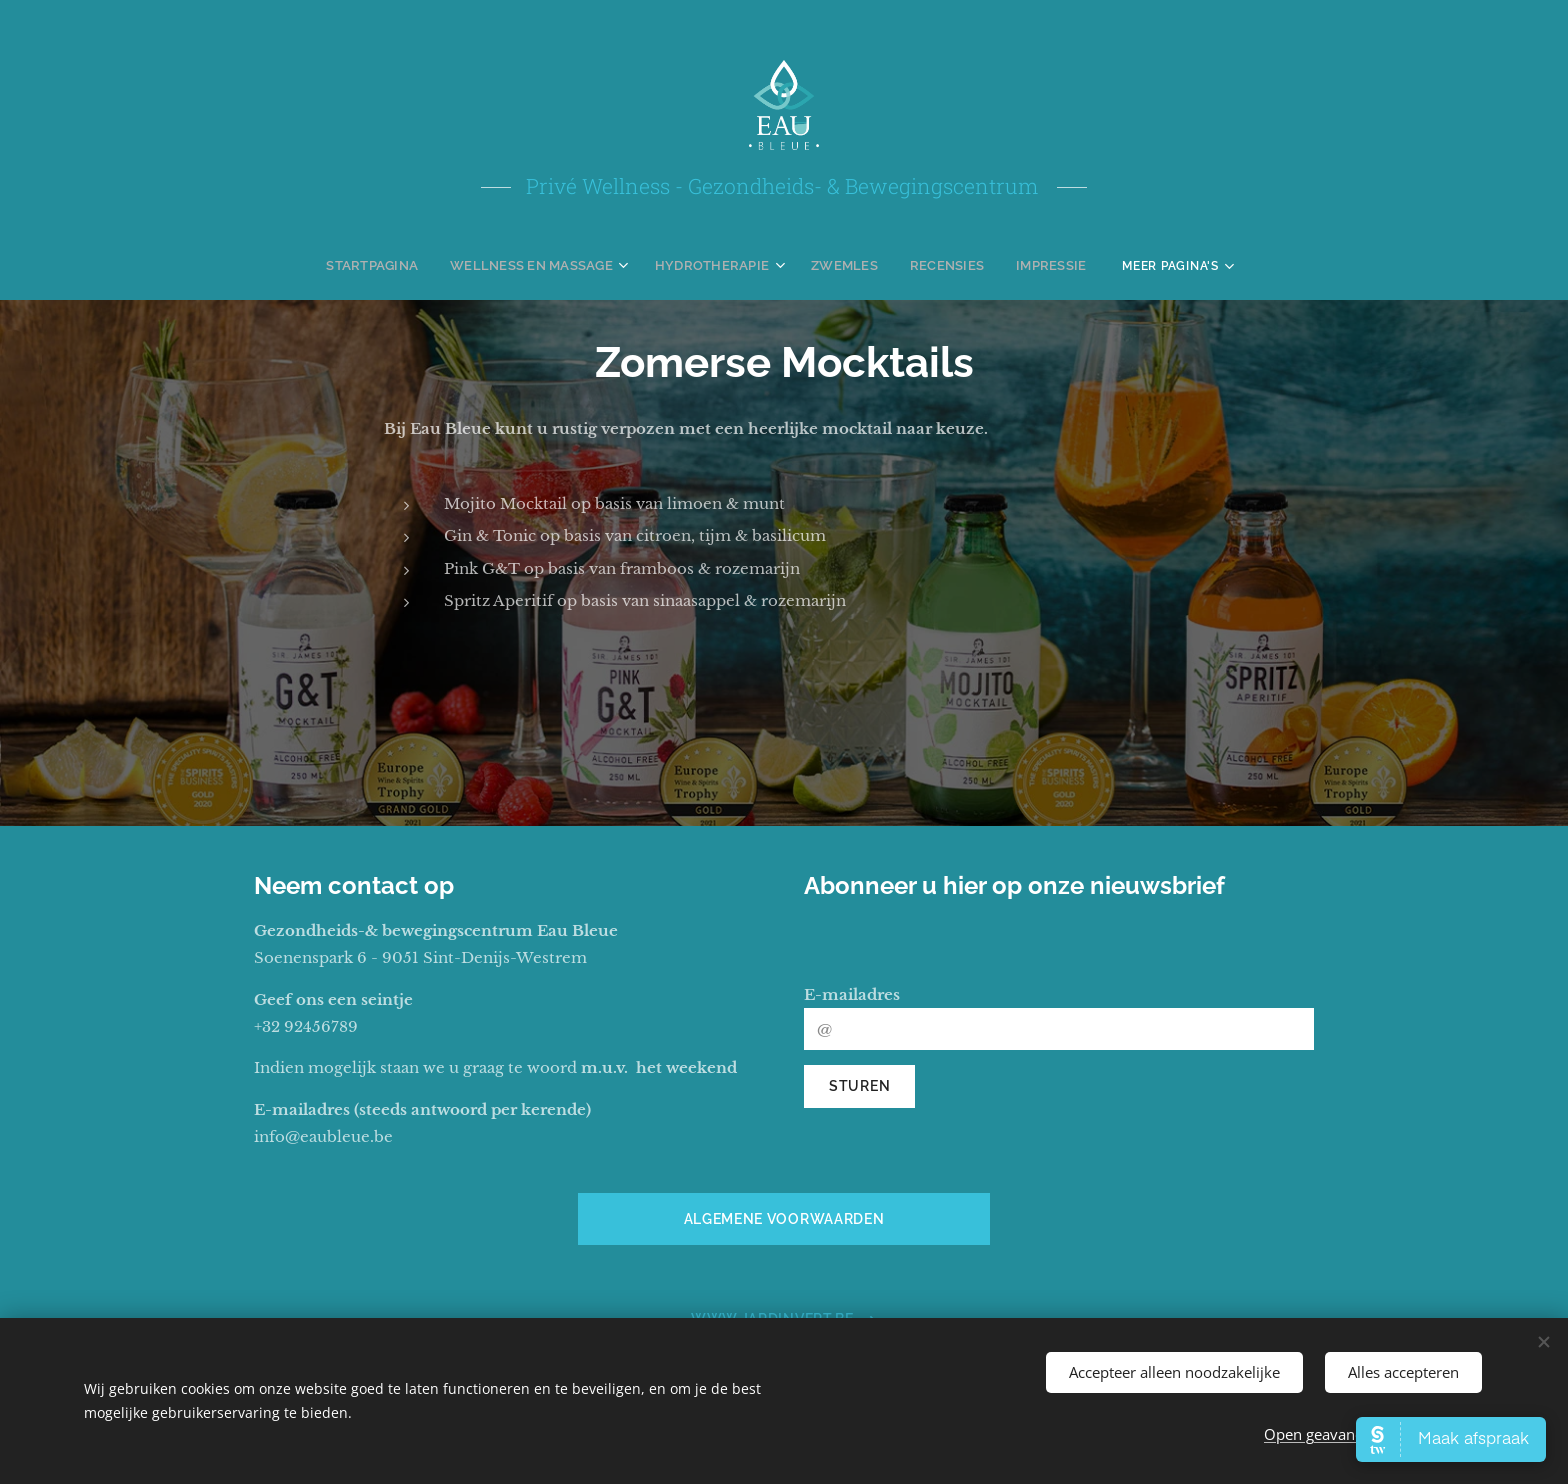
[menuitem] (392, 265)
